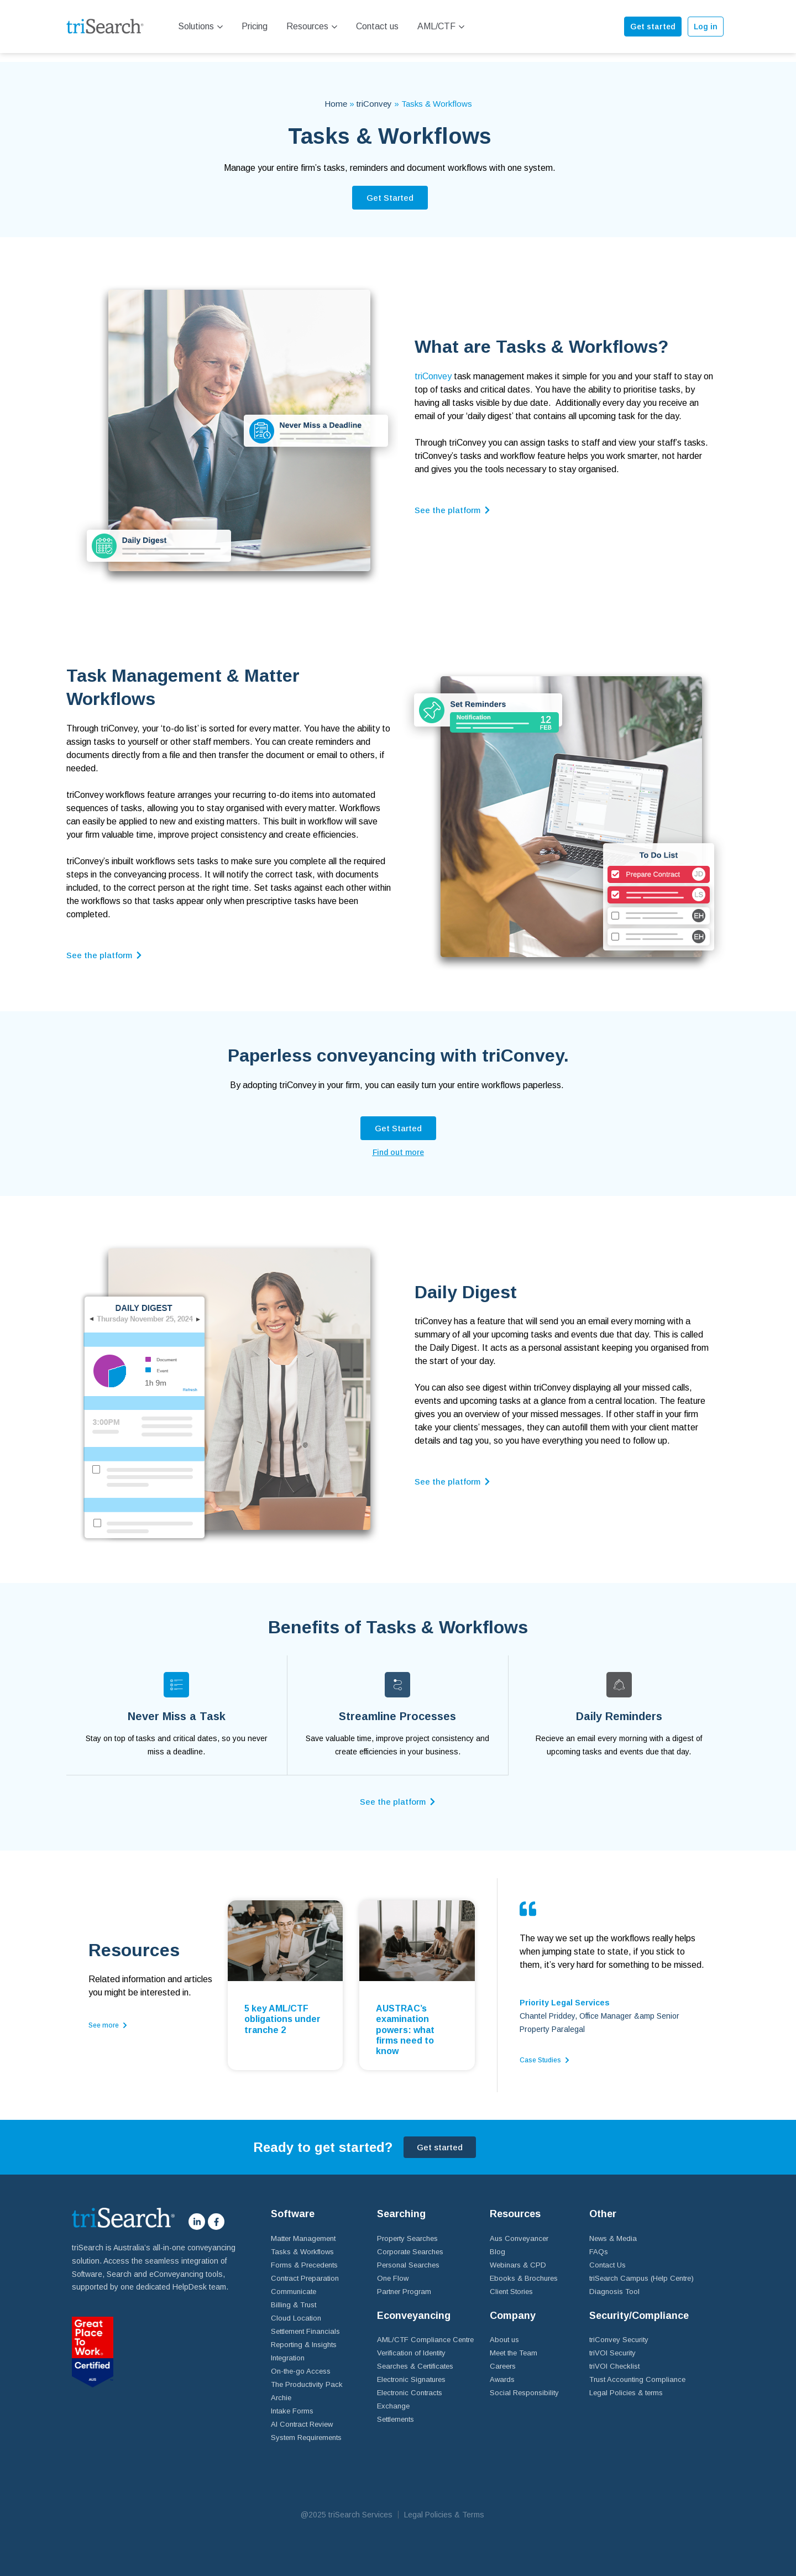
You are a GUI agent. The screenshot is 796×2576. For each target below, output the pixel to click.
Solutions (200, 26)
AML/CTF (440, 26)
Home (335, 95)
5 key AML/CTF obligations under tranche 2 (282, 2009)
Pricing (255, 26)
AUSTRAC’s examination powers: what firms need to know (405, 2020)
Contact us (377, 26)
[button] (390, 189)
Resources (311, 26)
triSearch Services (360, 2505)
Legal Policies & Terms (444, 2505)
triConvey (374, 95)
